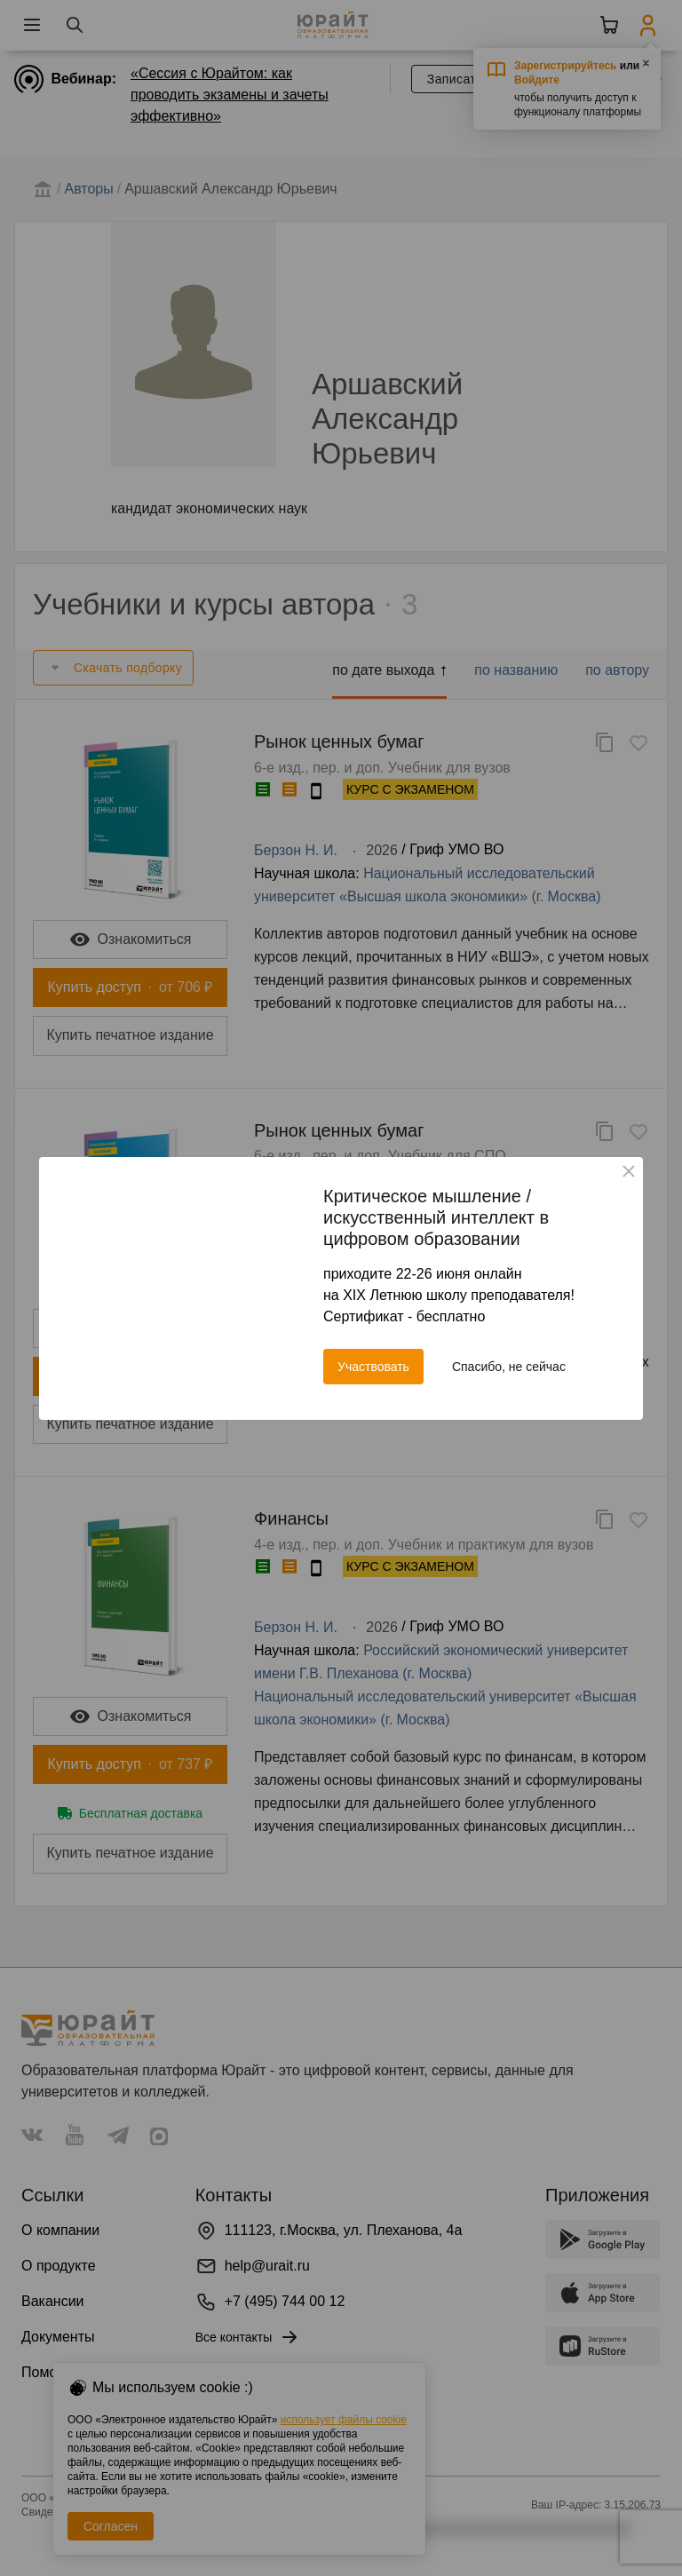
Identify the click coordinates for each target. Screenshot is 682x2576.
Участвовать (373, 1366)
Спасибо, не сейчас (509, 1366)
